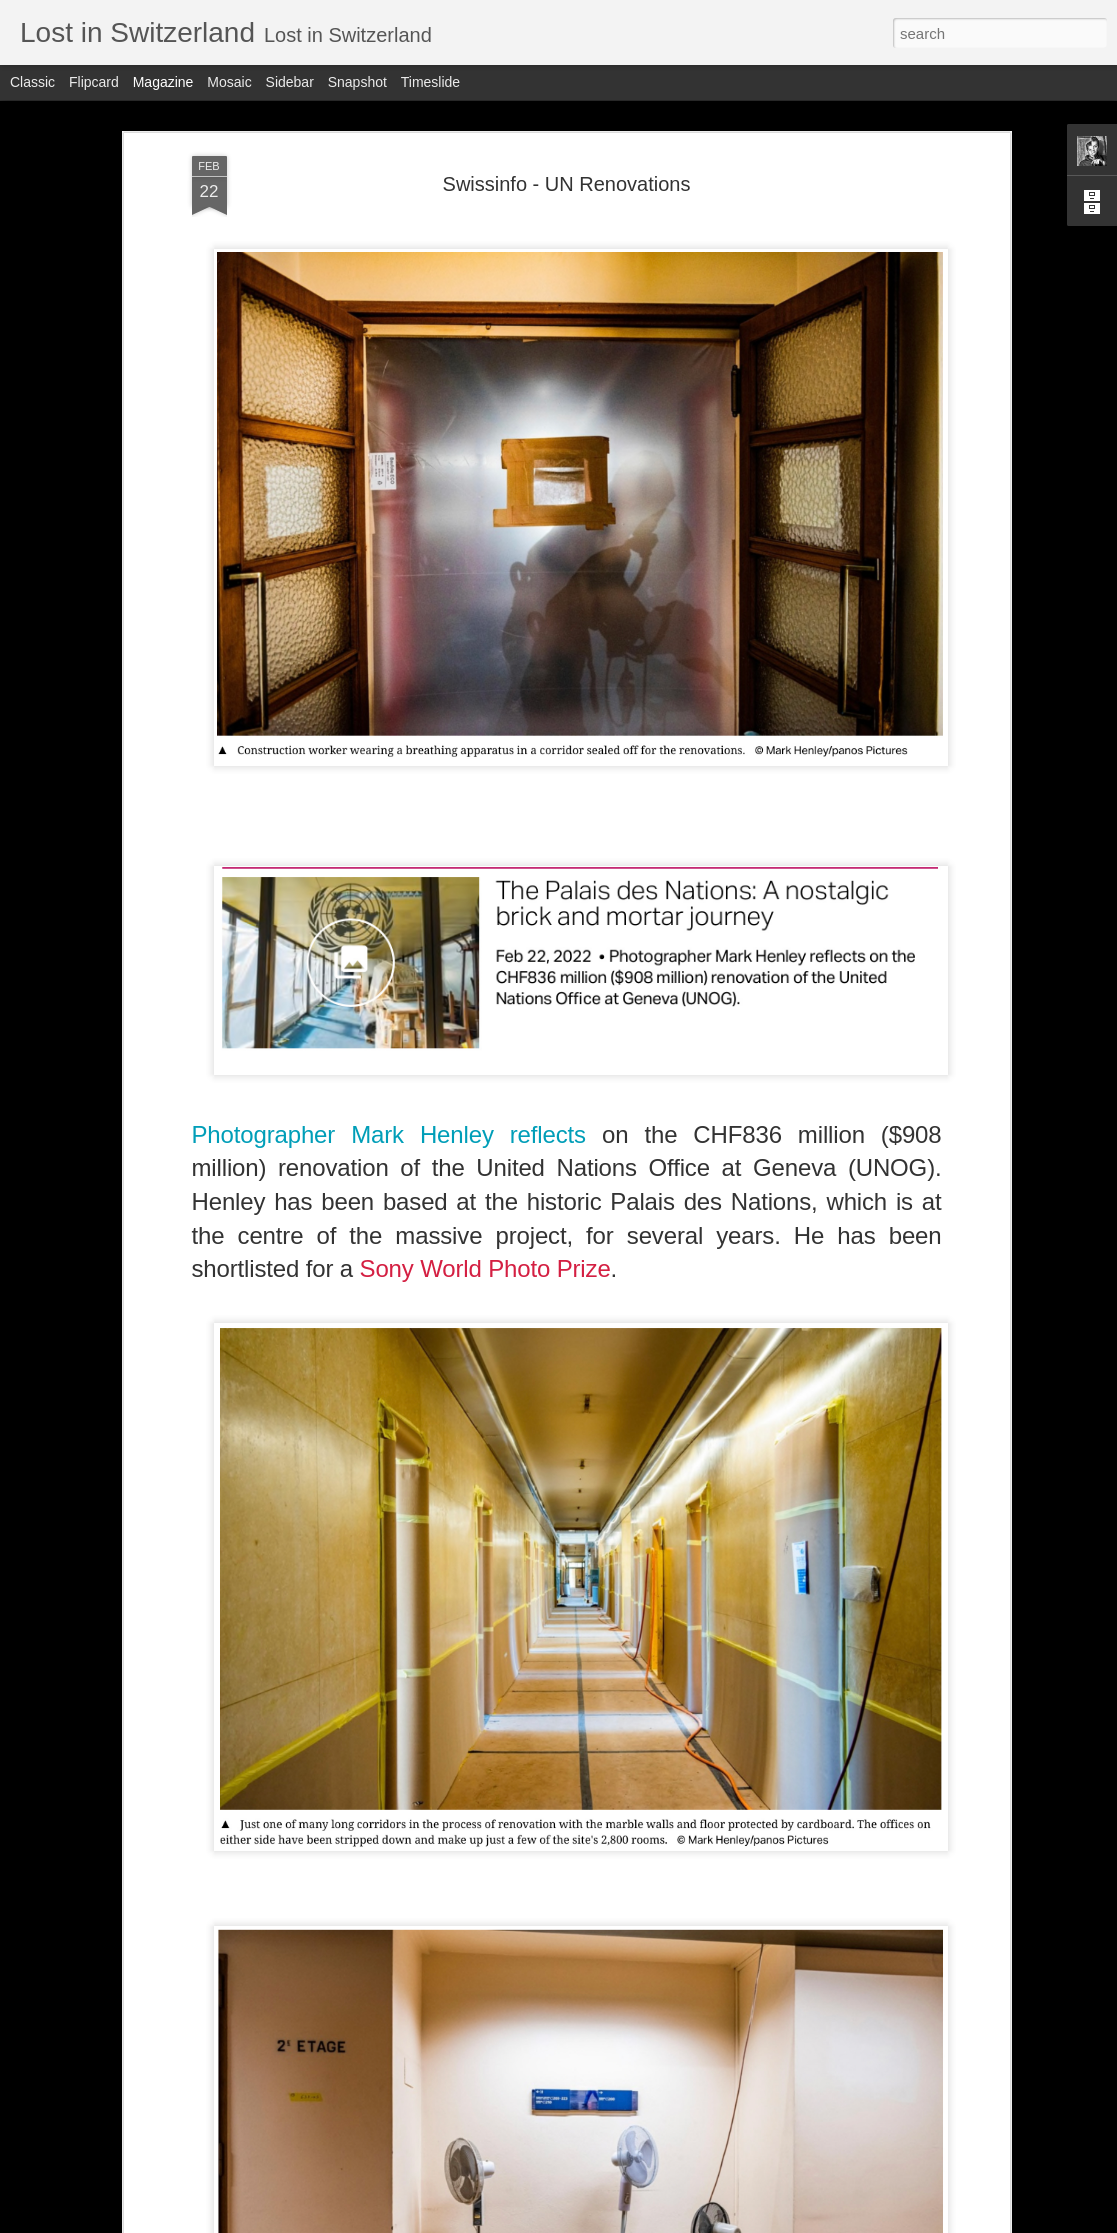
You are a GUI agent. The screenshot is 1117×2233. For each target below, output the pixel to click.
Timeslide (430, 82)
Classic (32, 82)
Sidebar (290, 82)
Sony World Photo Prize (485, 1268)
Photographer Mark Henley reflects (397, 1134)
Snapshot (357, 82)
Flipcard (94, 82)
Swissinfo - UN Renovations (567, 184)
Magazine (163, 82)
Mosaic (229, 82)
